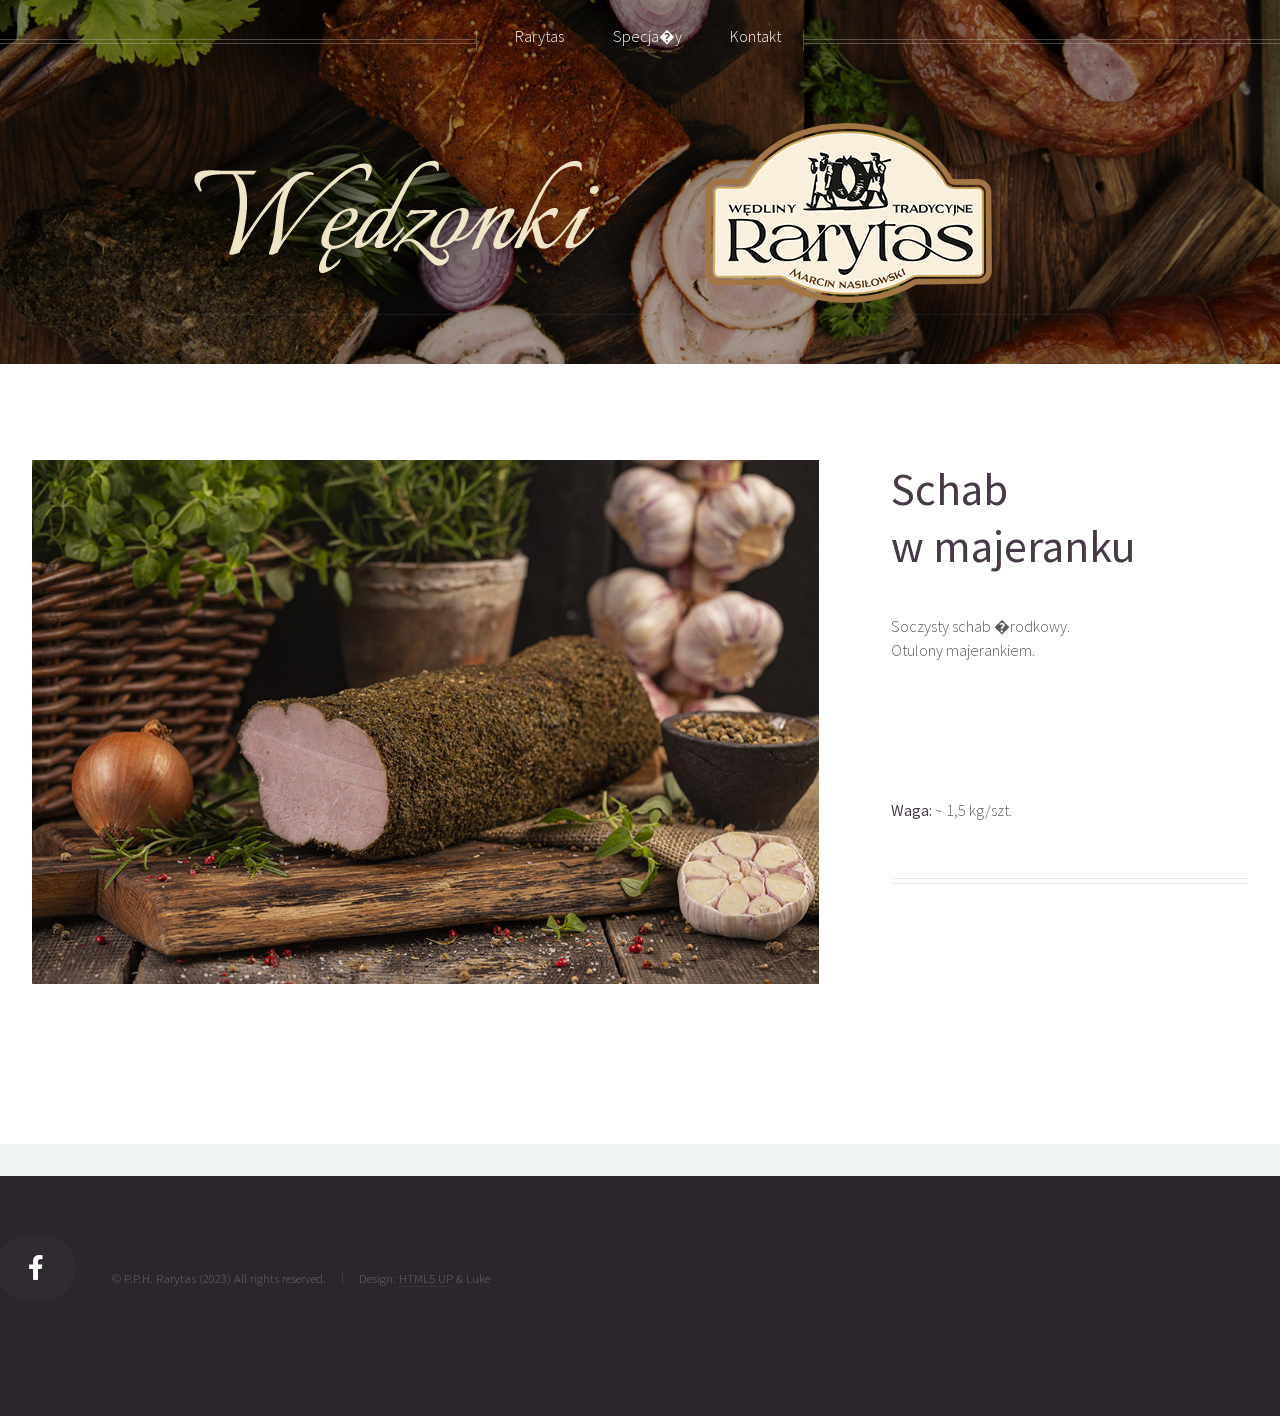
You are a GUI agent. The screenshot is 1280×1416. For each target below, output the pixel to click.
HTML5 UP (426, 1278)
